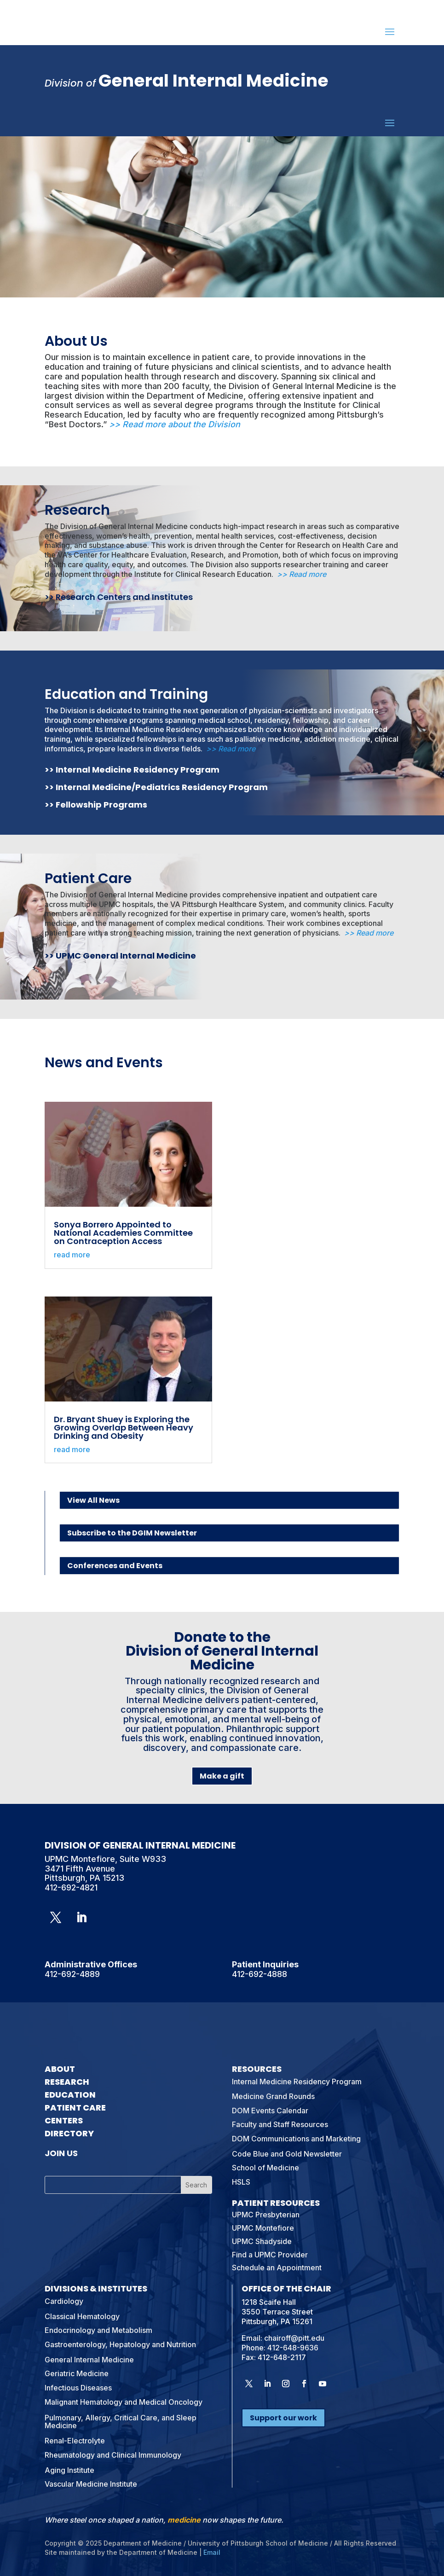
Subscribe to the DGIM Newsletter (132, 1533)
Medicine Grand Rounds (273, 2096)
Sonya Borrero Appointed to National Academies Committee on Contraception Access (123, 1233)
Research (77, 510)
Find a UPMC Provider (270, 2254)
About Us (76, 341)
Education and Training (126, 694)
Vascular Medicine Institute (91, 2484)
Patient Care (88, 878)
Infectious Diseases (78, 2387)
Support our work (283, 2418)
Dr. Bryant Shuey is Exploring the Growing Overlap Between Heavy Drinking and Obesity (123, 1427)
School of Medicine (265, 2167)
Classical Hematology (82, 2316)
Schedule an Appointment (277, 2267)
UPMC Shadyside (262, 2241)
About (60, 2069)
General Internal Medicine (89, 2359)
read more (72, 1254)
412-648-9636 (292, 2347)
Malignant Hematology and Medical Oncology (123, 2402)
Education (70, 2094)
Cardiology (64, 2301)
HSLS (241, 2181)
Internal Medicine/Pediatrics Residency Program (162, 787)
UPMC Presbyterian (266, 2214)
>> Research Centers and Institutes (119, 597)
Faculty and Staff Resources (280, 2124)
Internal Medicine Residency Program (137, 769)
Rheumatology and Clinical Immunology (113, 2455)
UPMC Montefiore (263, 2228)
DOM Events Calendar (270, 2110)
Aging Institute (69, 2470)
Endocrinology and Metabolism (98, 2330)
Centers (64, 2120)
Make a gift (222, 1776)
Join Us (61, 2153)
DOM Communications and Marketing (296, 2138)
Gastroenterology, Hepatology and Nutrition (120, 2344)
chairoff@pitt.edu (294, 2338)
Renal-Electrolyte (75, 2440)
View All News (93, 1500)
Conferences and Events (114, 1565)
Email (211, 2552)
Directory (69, 2133)
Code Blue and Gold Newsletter (287, 2153)
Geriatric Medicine (77, 2373)
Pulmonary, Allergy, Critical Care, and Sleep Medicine (120, 2422)
